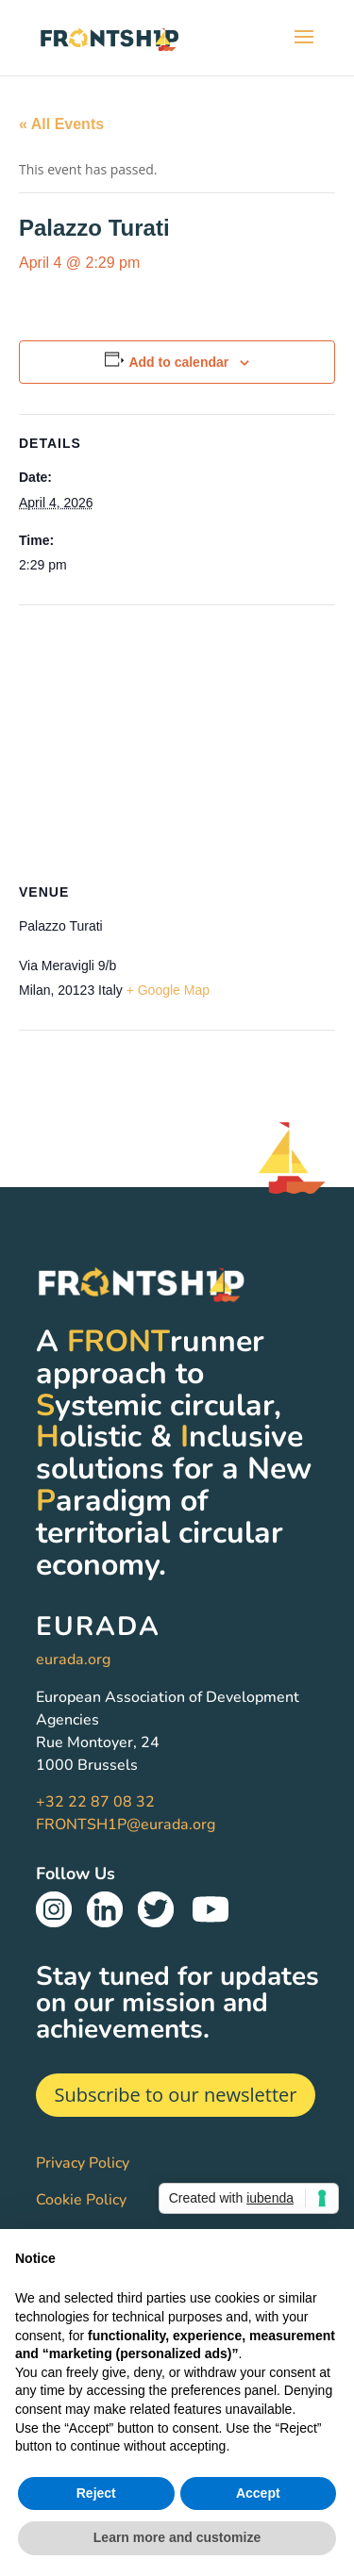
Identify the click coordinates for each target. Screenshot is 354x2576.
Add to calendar (178, 362)
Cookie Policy (81, 2199)
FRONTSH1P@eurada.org (125, 1824)
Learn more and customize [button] (177, 2537)
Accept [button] (258, 2493)
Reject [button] (96, 2493)
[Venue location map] (177, 741)
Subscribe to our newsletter (176, 2094)
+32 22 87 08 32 (95, 1802)
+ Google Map (168, 990)
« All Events (61, 124)
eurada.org (73, 1659)
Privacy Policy (82, 2163)
